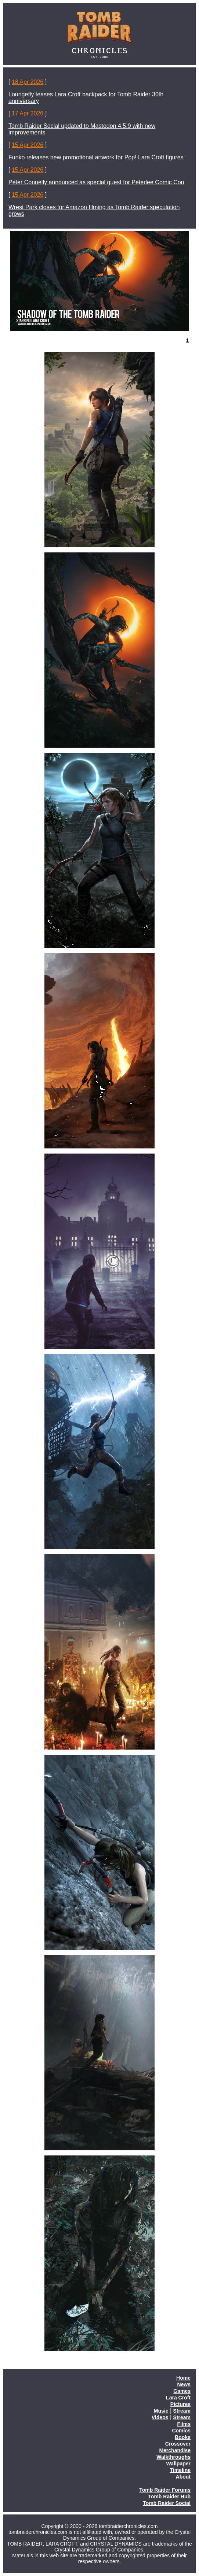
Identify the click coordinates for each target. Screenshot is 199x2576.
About (183, 2477)
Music (161, 2411)
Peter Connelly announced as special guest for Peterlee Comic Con (96, 182)
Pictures (180, 2404)
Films (184, 2424)
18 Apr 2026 (27, 82)
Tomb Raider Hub (169, 2496)
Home (183, 2378)
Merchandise (175, 2450)
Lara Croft (178, 2398)
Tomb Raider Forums (165, 2490)
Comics (181, 2430)
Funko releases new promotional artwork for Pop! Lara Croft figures (96, 157)
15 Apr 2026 (27, 145)
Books (183, 2437)
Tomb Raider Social (167, 2503)
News (184, 2384)
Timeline (180, 2470)
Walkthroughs (173, 2457)
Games (182, 2391)
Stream (182, 2411)
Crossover (178, 2444)
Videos (160, 2417)
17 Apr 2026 (27, 113)
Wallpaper (178, 2463)
